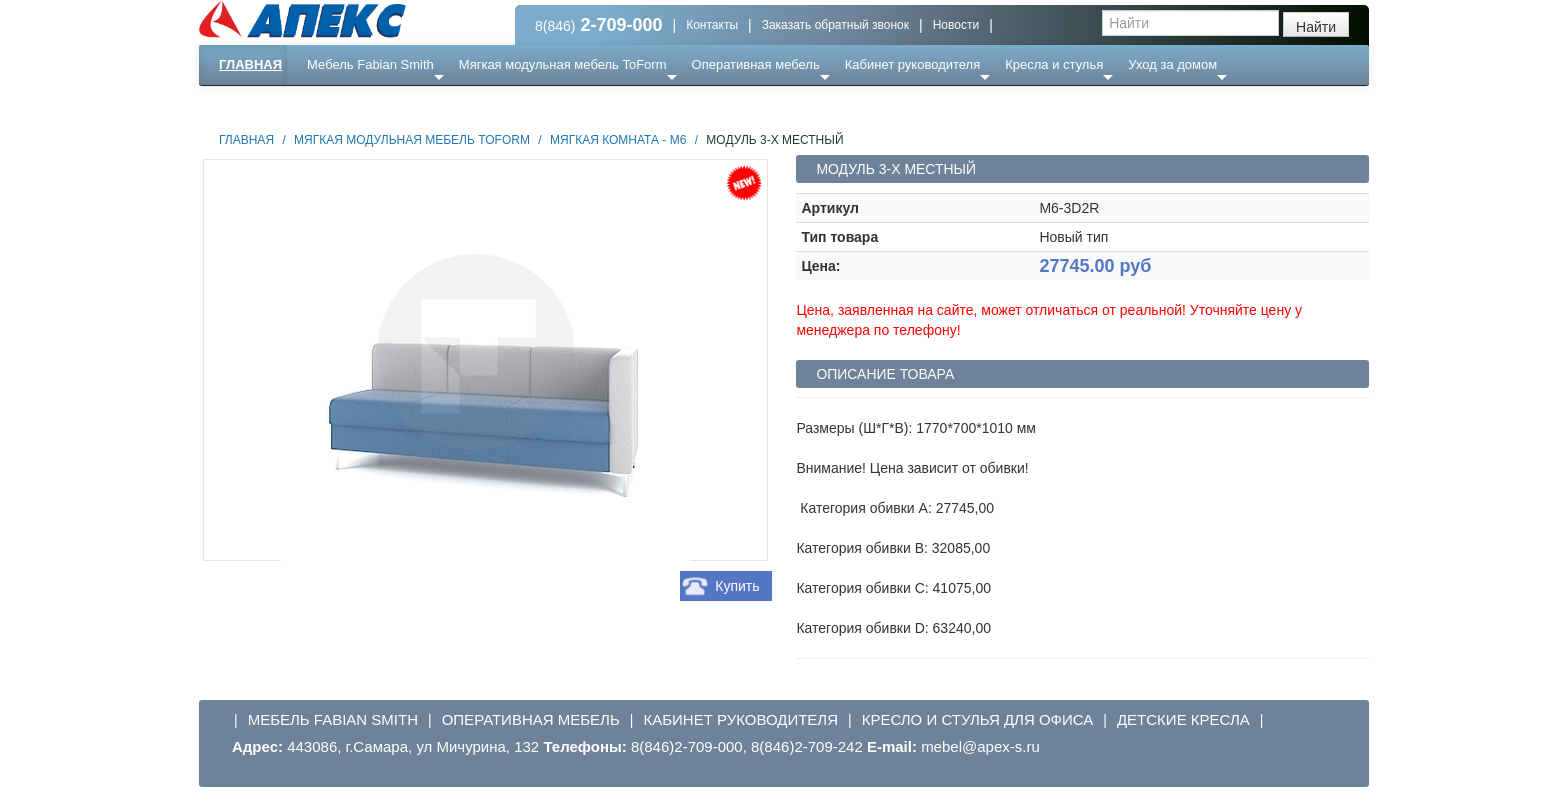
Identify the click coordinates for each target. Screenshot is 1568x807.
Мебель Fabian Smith (370, 64)
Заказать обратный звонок (835, 25)
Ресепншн (415, 104)
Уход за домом (1172, 64)
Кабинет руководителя (912, 64)
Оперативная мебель (756, 64)
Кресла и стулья (1054, 64)
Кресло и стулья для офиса (978, 719)
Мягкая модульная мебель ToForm (563, 64)
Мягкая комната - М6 (618, 140)
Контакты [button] (712, 25)
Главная (250, 64)
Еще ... (339, 104)
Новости (956, 25)
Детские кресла (1183, 719)
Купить (737, 586)
